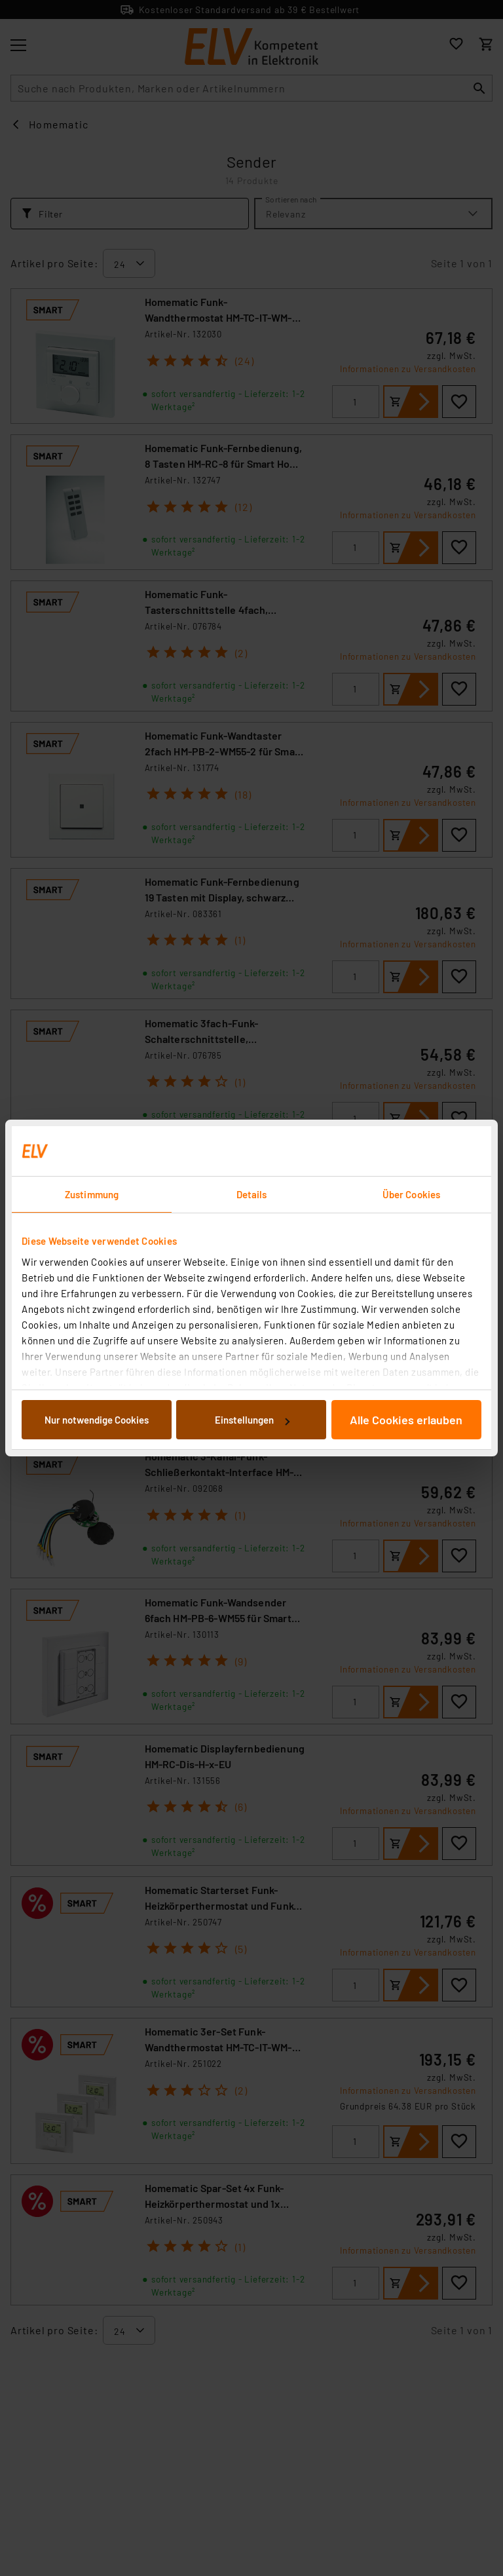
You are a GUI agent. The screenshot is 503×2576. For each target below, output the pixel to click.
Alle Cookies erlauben (406, 1419)
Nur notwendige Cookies (97, 1420)
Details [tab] (251, 1194)
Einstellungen (252, 1420)
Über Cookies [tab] (411, 1194)
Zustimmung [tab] (92, 1194)
